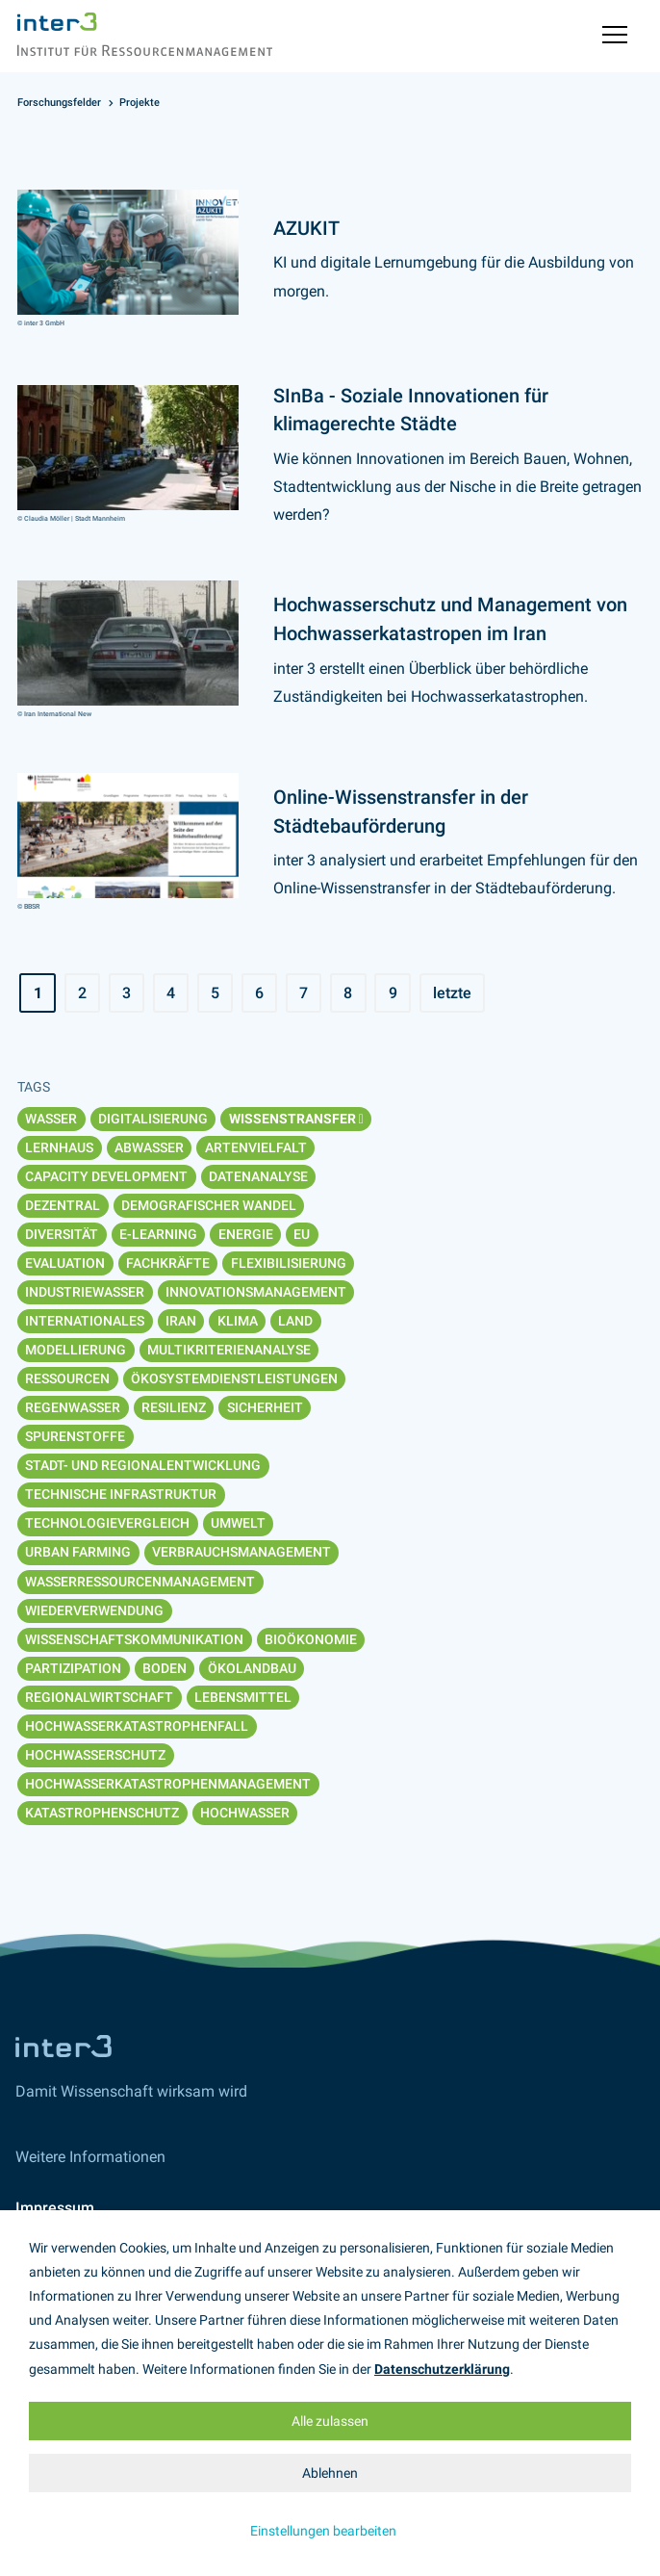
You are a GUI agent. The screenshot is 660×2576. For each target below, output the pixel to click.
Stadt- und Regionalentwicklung (143, 1465)
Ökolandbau (252, 1668)
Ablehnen (330, 2473)
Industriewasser (84, 1292)
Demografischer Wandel (208, 1205)
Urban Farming (78, 1551)
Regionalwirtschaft (99, 1697)
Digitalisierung (153, 1118)
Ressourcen (67, 1378)
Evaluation (65, 1263)
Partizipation (73, 1668)
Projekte (139, 102)
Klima (237, 1320)
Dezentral (62, 1205)
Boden (164, 1668)
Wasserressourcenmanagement (140, 1581)
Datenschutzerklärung (442, 2369)
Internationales (84, 1320)
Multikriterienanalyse (229, 1349)
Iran (180, 1320)
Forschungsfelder (59, 102)
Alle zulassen (330, 2421)
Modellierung (75, 1349)
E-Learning (158, 1234)
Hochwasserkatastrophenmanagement (168, 1783)
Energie (245, 1234)
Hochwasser (245, 1812)
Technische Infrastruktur (120, 1494)
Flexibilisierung (288, 1263)
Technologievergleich (107, 1523)
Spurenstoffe (75, 1436)
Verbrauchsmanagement (241, 1551)
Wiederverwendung (94, 1610)
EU (301, 1234)
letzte (452, 993)
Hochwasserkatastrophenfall (136, 1726)
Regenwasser (72, 1407)
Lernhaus (59, 1147)
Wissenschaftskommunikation (134, 1639)
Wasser (51, 1118)
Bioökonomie (311, 1639)
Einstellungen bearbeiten (323, 2530)
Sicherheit (265, 1407)
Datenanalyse (258, 1176)
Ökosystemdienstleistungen (234, 1378)
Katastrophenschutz (102, 1812)
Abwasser (149, 1147)
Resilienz (173, 1407)
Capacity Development (106, 1176)
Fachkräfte (168, 1263)
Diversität (61, 1234)
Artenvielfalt (256, 1147)
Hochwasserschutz (95, 1755)
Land (295, 1320)
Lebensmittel (243, 1697)
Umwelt (238, 1523)
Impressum (54, 2208)
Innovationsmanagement (255, 1292)
